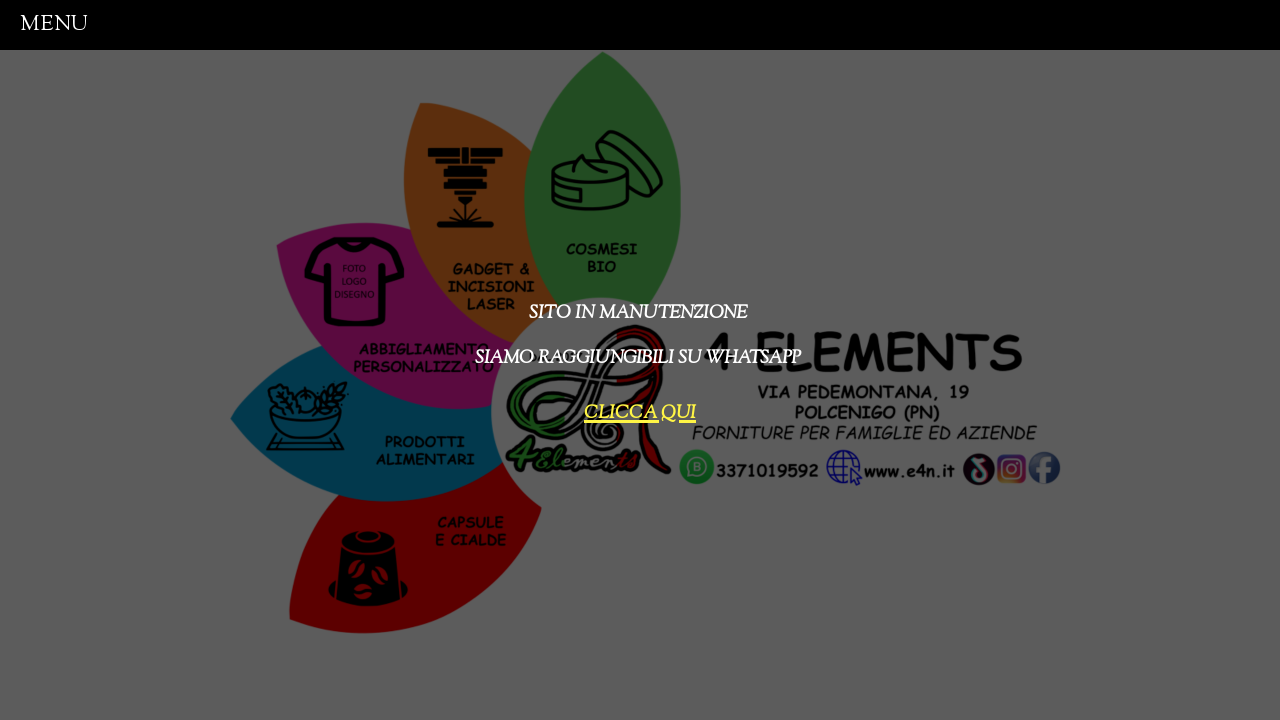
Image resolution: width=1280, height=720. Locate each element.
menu (54, 24)
